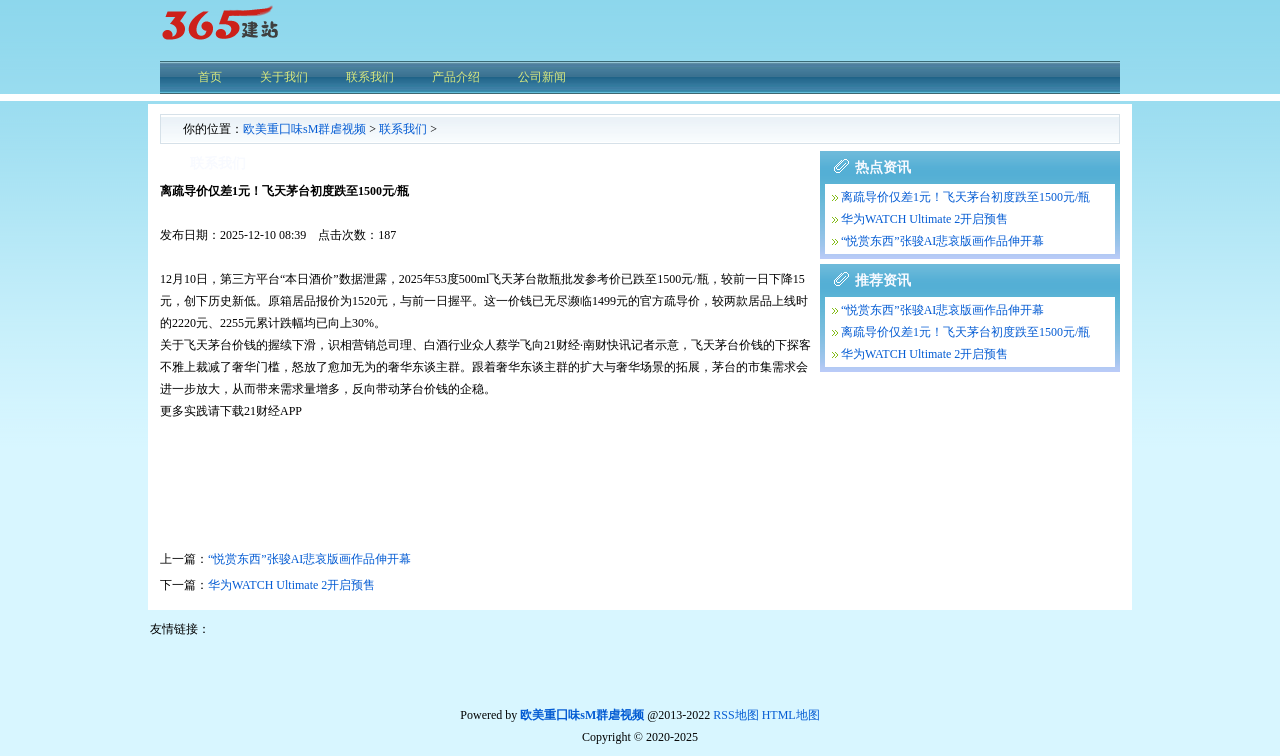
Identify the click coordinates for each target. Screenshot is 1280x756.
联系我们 (403, 129)
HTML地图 (791, 715)
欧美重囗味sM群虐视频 (304, 129)
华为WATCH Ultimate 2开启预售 (291, 585)
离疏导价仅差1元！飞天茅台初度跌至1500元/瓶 (965, 197)
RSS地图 (735, 715)
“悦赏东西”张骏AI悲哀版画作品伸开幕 (309, 559)
